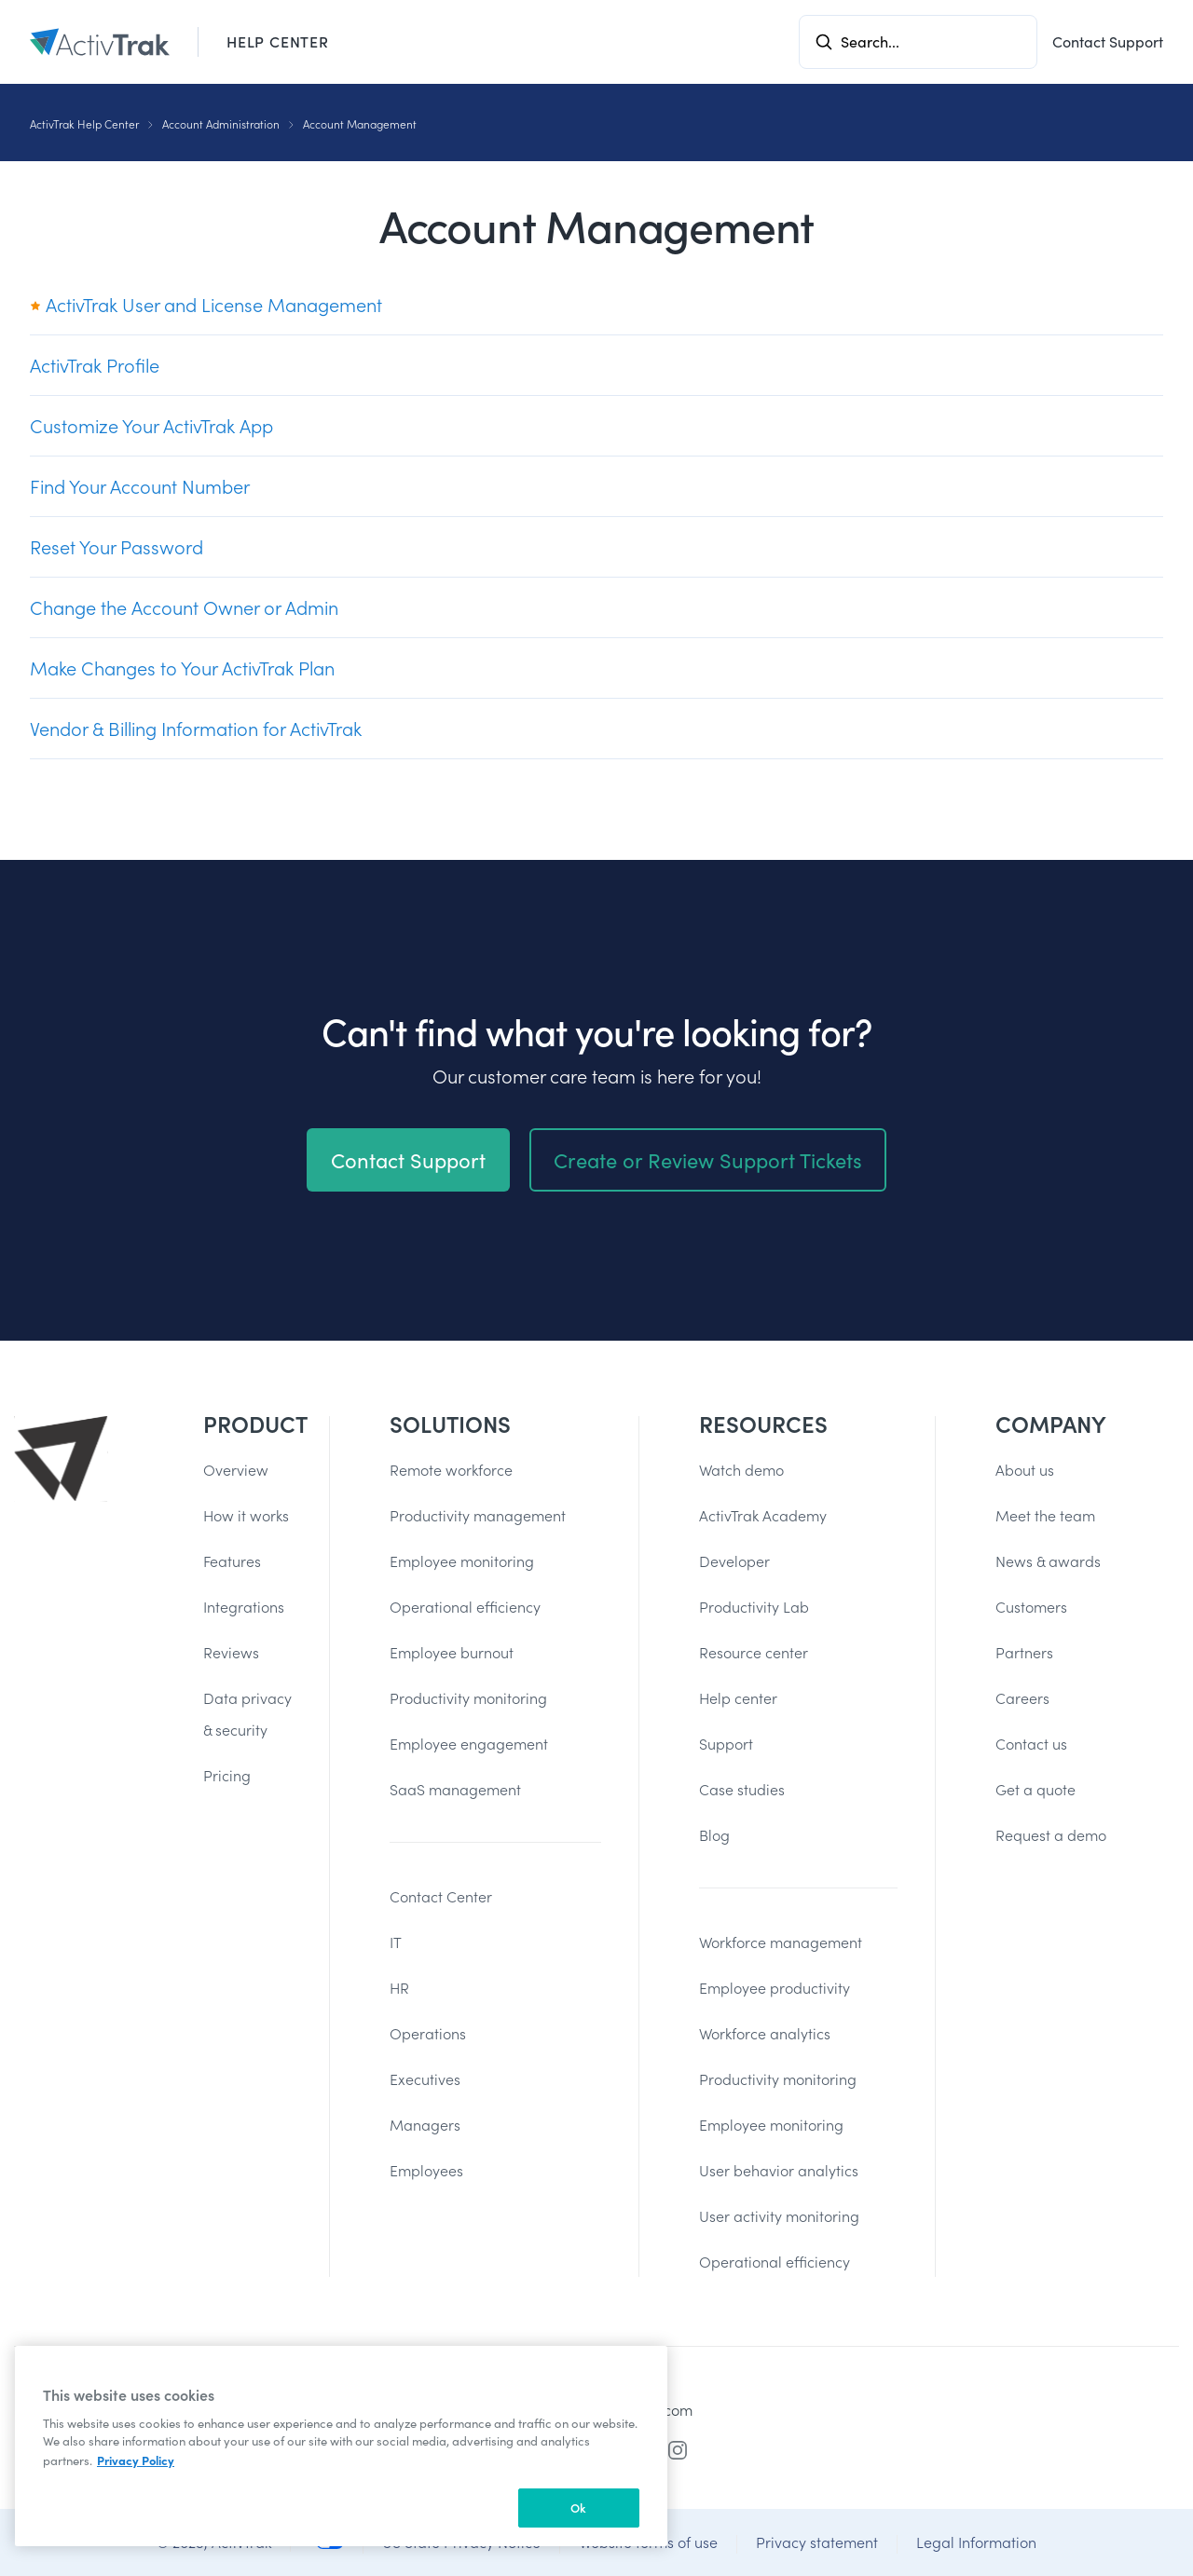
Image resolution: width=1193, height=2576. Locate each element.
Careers (1022, 1698)
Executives (425, 2079)
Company (1050, 1423)
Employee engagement (469, 1743)
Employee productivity (774, 1987)
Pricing (227, 1775)
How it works (246, 1515)
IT (396, 1942)
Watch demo (741, 1469)
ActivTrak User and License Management (206, 305)
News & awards (1048, 1561)
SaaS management (455, 1789)
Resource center (753, 1652)
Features (232, 1561)
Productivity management (478, 1515)
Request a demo (1050, 1835)
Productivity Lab (754, 1606)
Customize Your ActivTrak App (151, 426)
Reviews (231, 1652)
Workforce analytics (764, 2033)
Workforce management (780, 1942)
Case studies (742, 1789)
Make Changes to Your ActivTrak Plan (182, 668)
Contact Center (441, 1896)
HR (399, 1987)
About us (1024, 1469)
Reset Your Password (116, 547)
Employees (426, 2170)
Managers (425, 2124)
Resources (763, 1423)
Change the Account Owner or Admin (184, 607)
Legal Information (976, 2542)
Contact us (1031, 1743)
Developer (734, 1561)
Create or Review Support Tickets (708, 1174)
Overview (235, 1469)
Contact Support (1107, 41)
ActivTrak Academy (763, 1515)
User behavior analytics (778, 2170)
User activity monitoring (779, 2216)
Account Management (360, 123)
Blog (714, 1835)
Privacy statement (817, 2542)
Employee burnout (452, 1652)
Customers (1031, 1606)
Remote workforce (451, 1469)
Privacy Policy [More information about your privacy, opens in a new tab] (135, 2459)
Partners (1024, 1652)
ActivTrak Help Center (84, 123)
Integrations (243, 1606)
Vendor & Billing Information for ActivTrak (196, 728)
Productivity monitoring (468, 1698)
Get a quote (1035, 1789)
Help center (738, 1698)
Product (247, 1423)
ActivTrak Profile (94, 365)
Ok (578, 2507)
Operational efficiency (465, 1606)
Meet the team (1045, 1515)
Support (726, 1743)
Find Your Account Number (140, 486)
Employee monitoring (462, 1561)
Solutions (450, 1423)
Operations (428, 2033)
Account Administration (221, 123)
